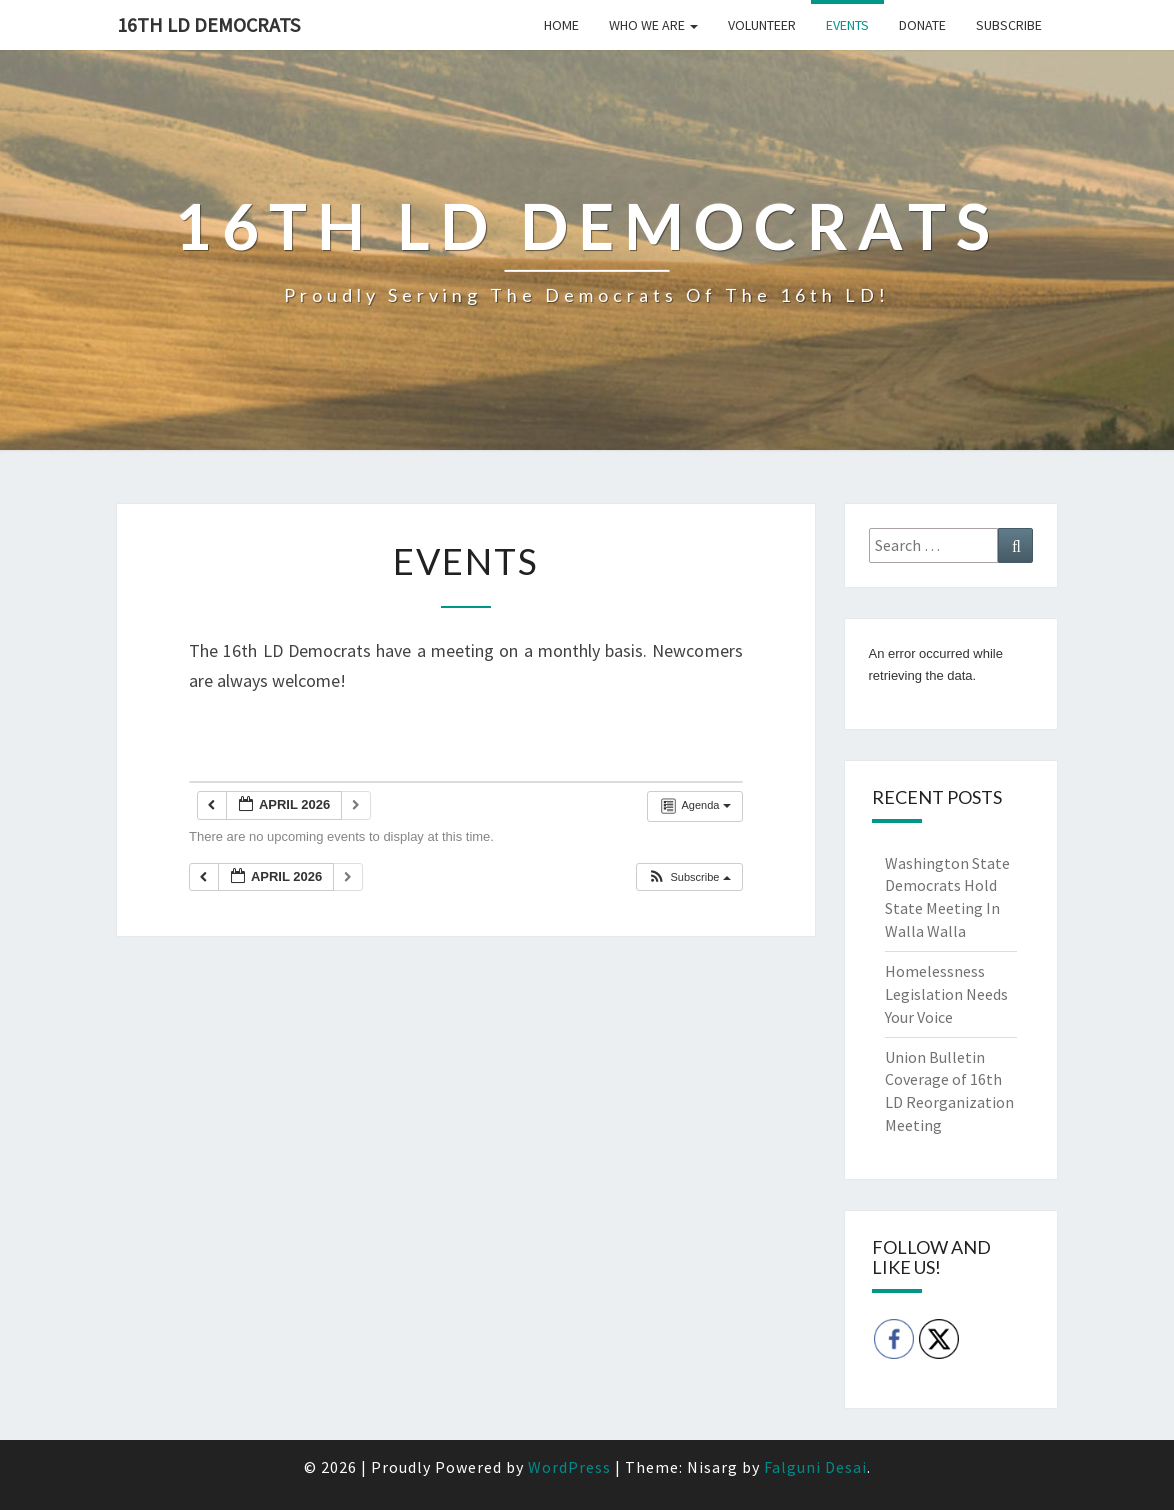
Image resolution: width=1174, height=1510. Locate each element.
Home (561, 25)
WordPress (569, 1467)
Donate (922, 25)
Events (847, 25)
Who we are (653, 25)
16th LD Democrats (208, 24)
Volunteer (762, 25)
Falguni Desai (815, 1467)
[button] (688, 877)
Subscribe (1009, 25)
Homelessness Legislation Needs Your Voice (946, 994)
